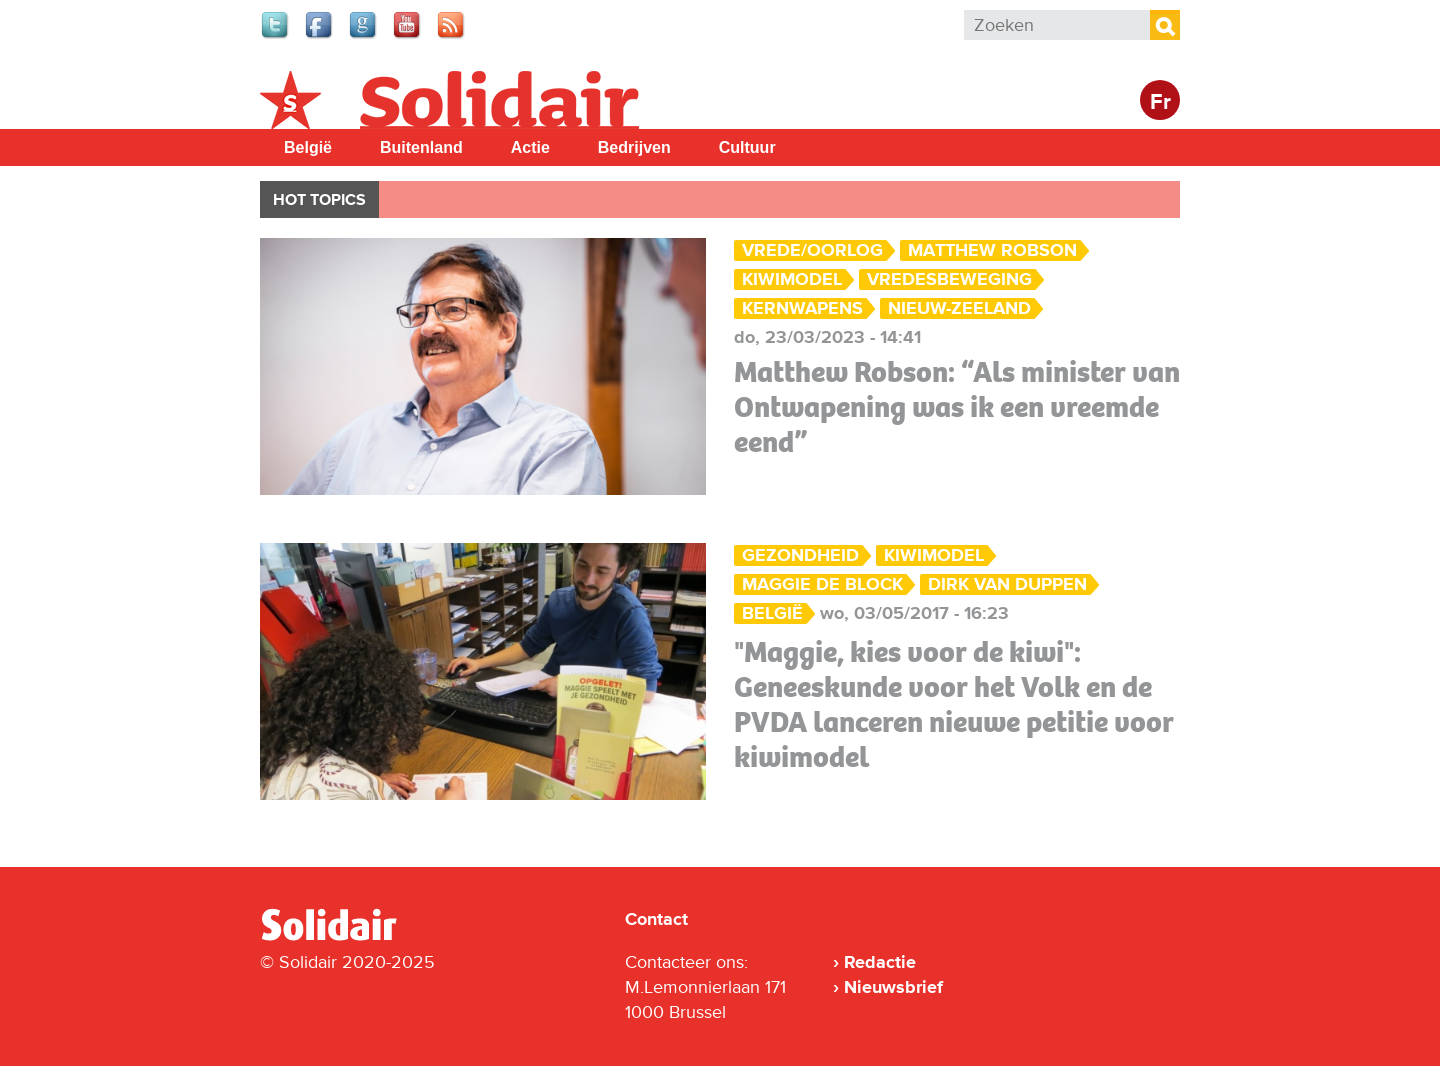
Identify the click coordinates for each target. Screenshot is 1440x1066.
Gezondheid (800, 555)
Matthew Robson (992, 250)
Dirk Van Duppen (1007, 584)
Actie (530, 147)
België (308, 147)
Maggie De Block (822, 584)
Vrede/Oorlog (812, 250)
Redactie (880, 962)
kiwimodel (792, 279)
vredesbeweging (949, 279)
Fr (1160, 102)
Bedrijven (634, 147)
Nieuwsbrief (893, 987)
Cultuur (747, 147)
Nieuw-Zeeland (959, 308)
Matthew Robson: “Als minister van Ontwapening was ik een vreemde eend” (957, 407)
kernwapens (802, 308)
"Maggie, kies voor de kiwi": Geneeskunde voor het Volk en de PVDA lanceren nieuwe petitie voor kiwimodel (954, 704)
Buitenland (421, 147)
